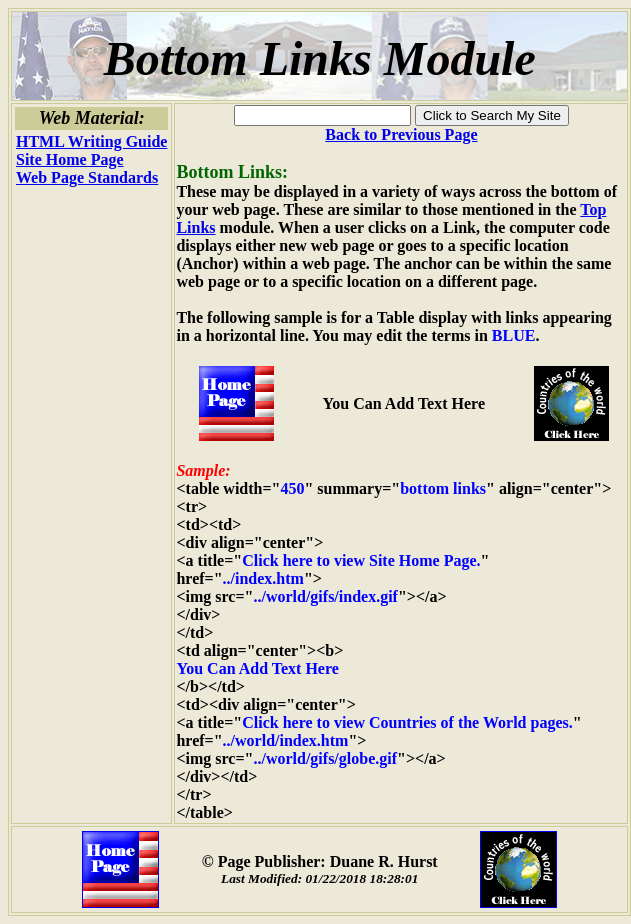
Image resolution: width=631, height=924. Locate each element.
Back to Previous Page (401, 134)
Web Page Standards (87, 177)
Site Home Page (70, 159)
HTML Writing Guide (91, 141)
